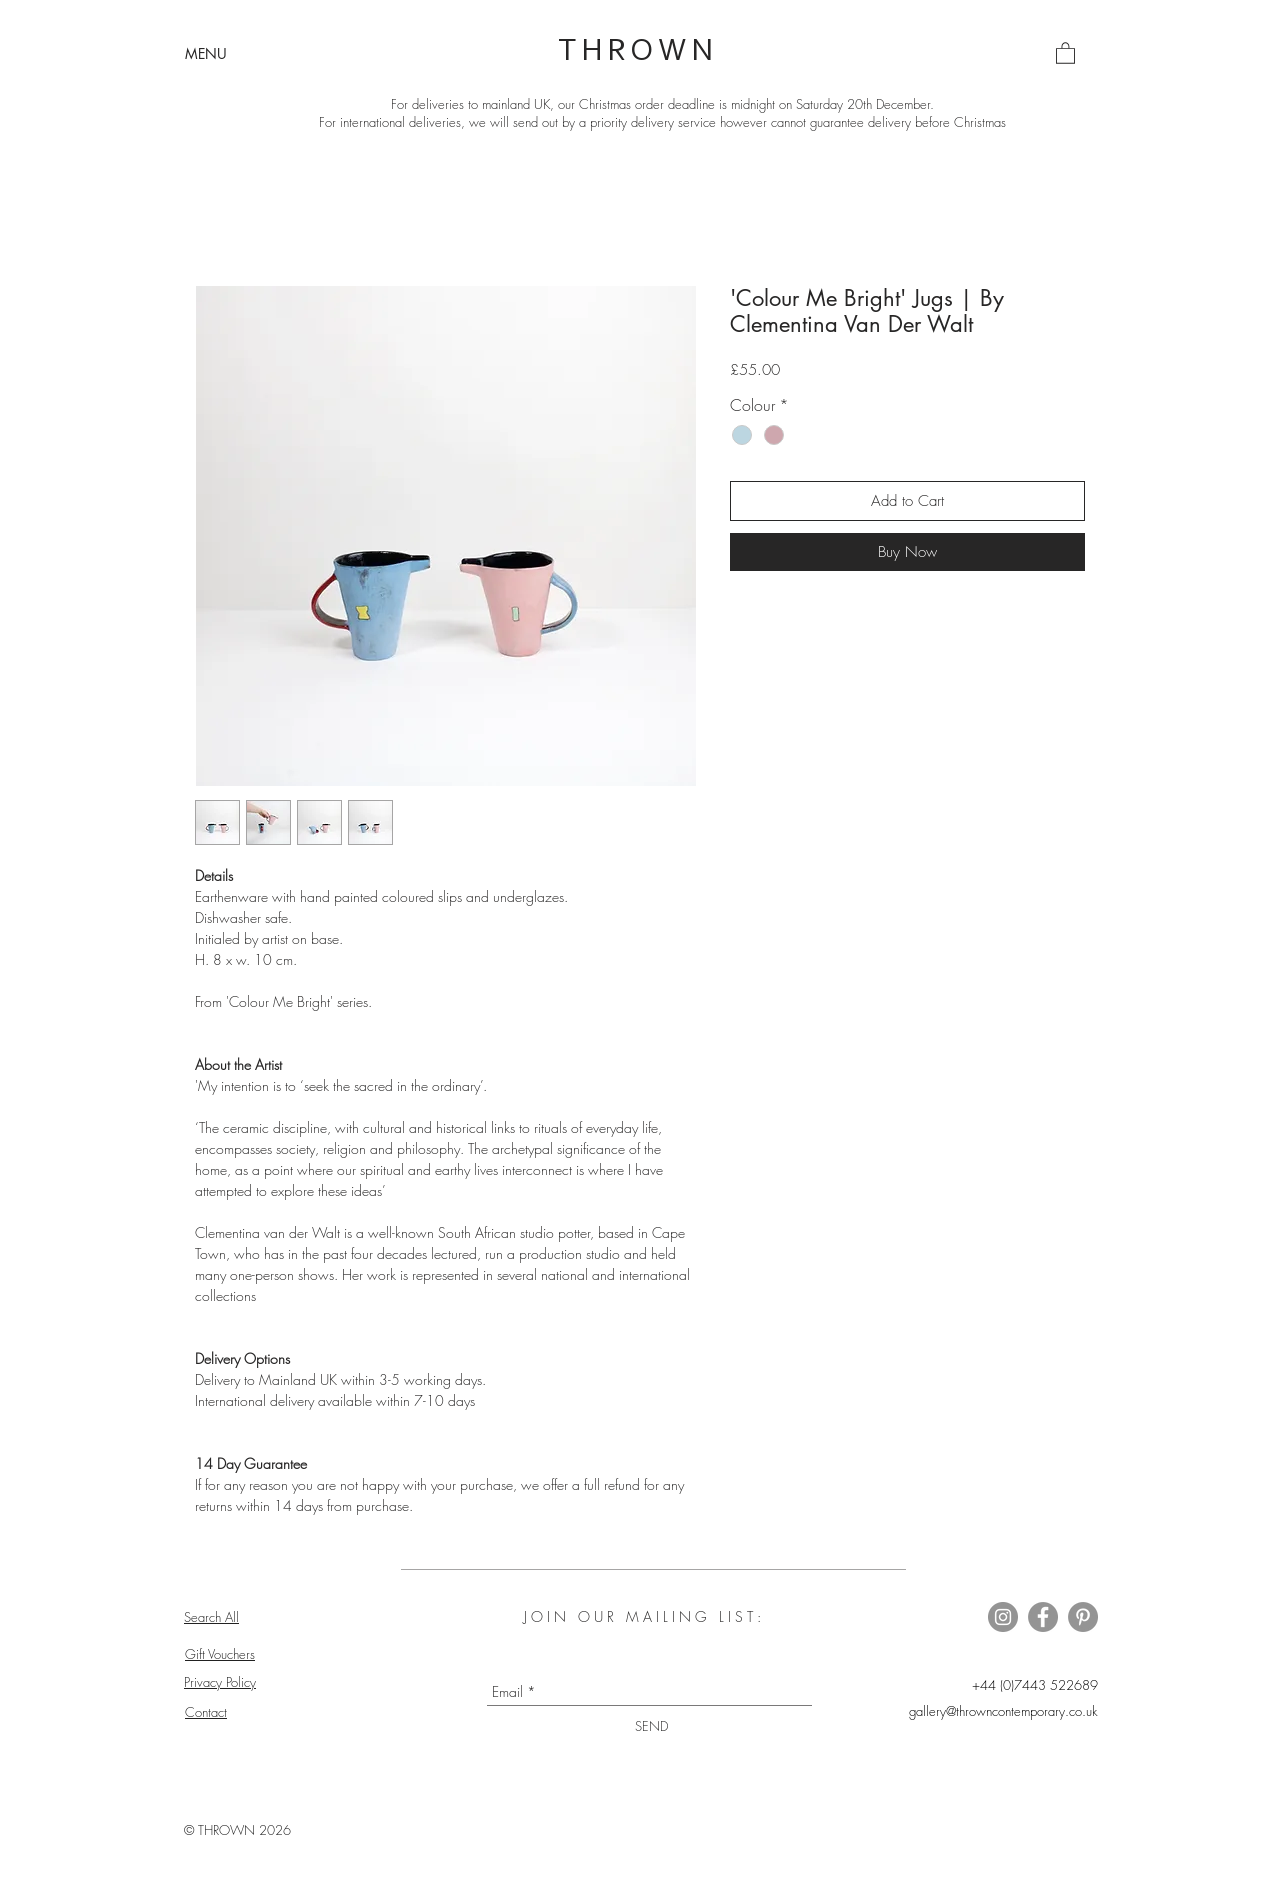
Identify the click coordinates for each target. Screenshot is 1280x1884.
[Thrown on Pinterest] (1083, 1617)
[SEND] (651, 1726)
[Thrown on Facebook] (1043, 1617)
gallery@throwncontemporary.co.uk (1003, 1711)
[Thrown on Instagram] (1003, 1617)
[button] (206, 53)
